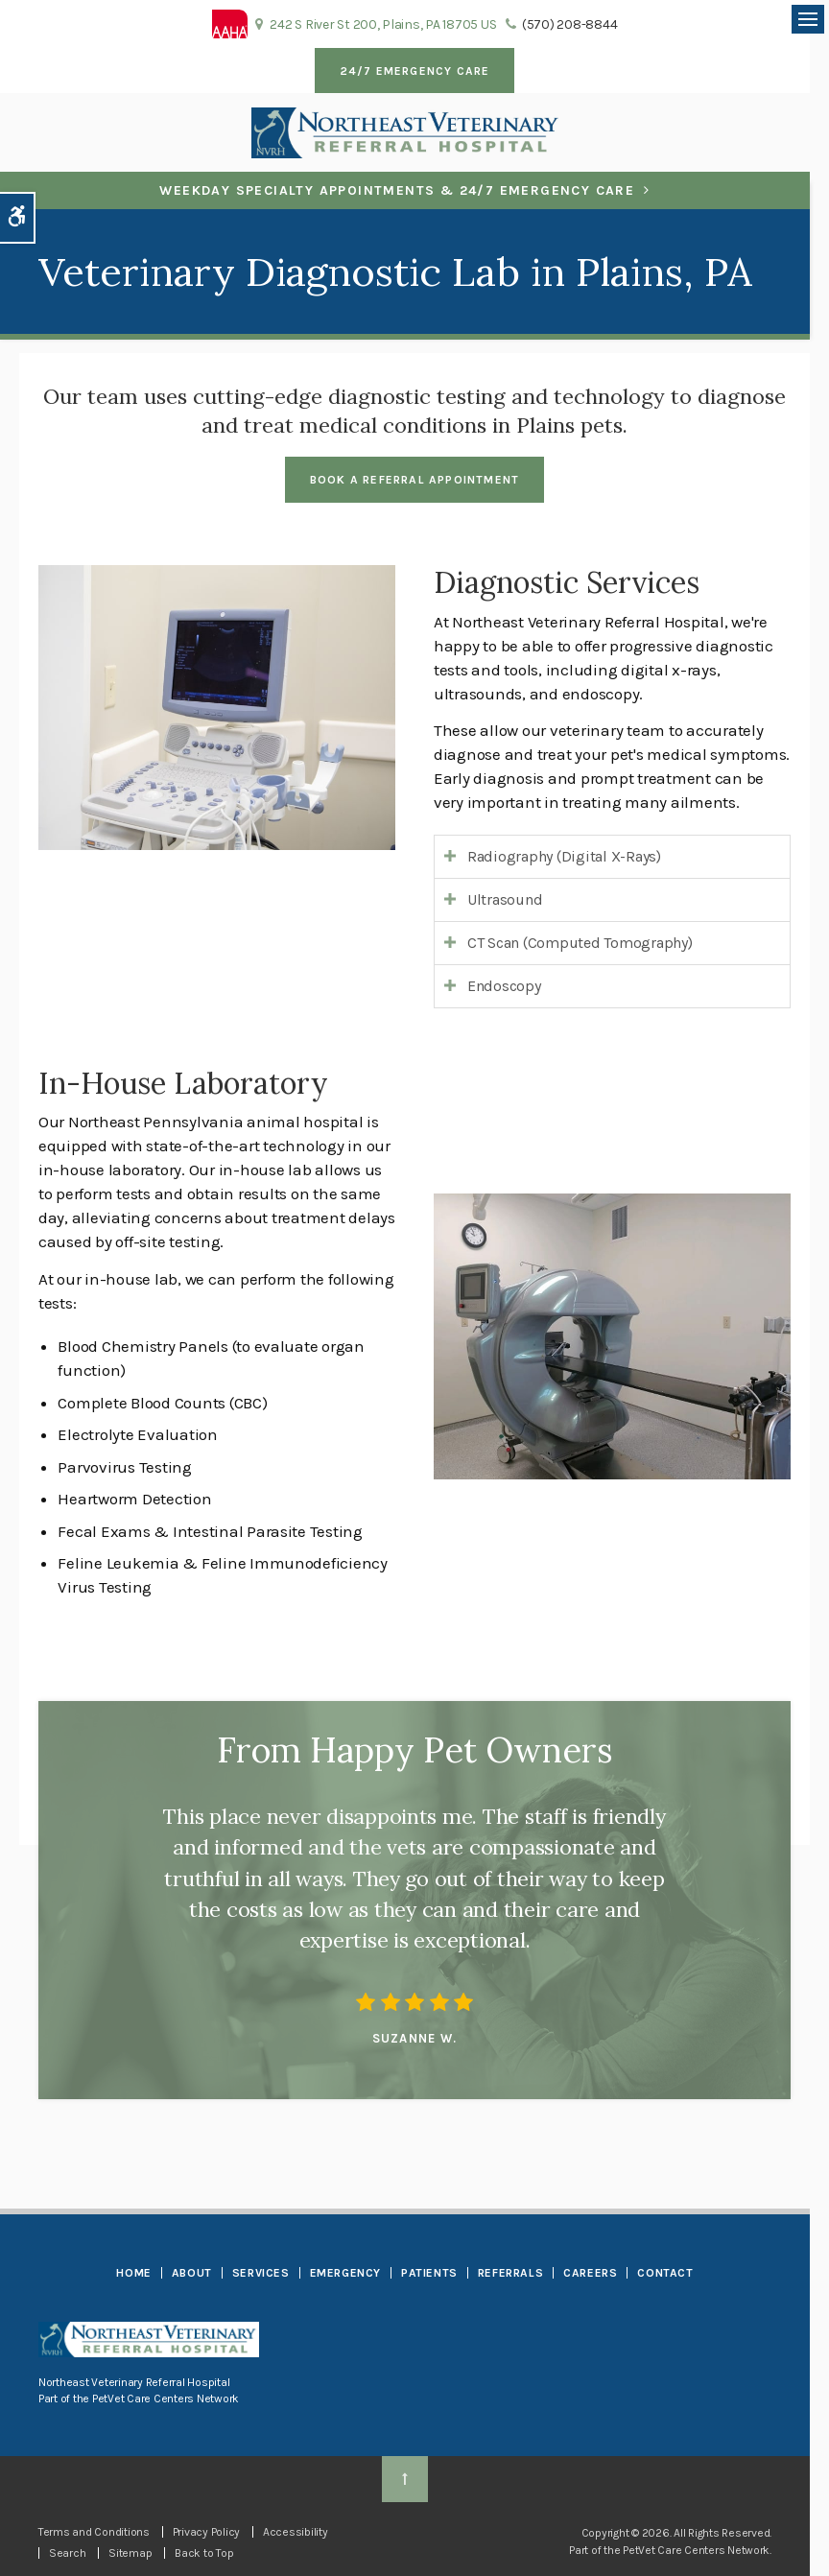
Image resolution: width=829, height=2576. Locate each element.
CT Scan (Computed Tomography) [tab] (580, 943)
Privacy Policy (206, 2532)
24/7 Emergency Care (415, 71)
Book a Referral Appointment (414, 479)
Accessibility (295, 2532)
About (192, 2273)
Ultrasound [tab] (504, 899)
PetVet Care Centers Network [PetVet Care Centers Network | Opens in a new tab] (696, 2550)
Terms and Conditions (94, 2532)
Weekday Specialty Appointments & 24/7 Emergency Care (396, 190)
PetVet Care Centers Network (165, 2398)
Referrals (510, 2273)
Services (261, 2273)
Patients (429, 2273)
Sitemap (130, 2553)
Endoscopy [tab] (504, 986)
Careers (590, 2273)
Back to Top (204, 2553)
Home (133, 2273)
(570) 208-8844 (569, 24)
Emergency (345, 2273)
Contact (665, 2273)
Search (67, 2553)
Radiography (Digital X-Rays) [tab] (564, 856)
